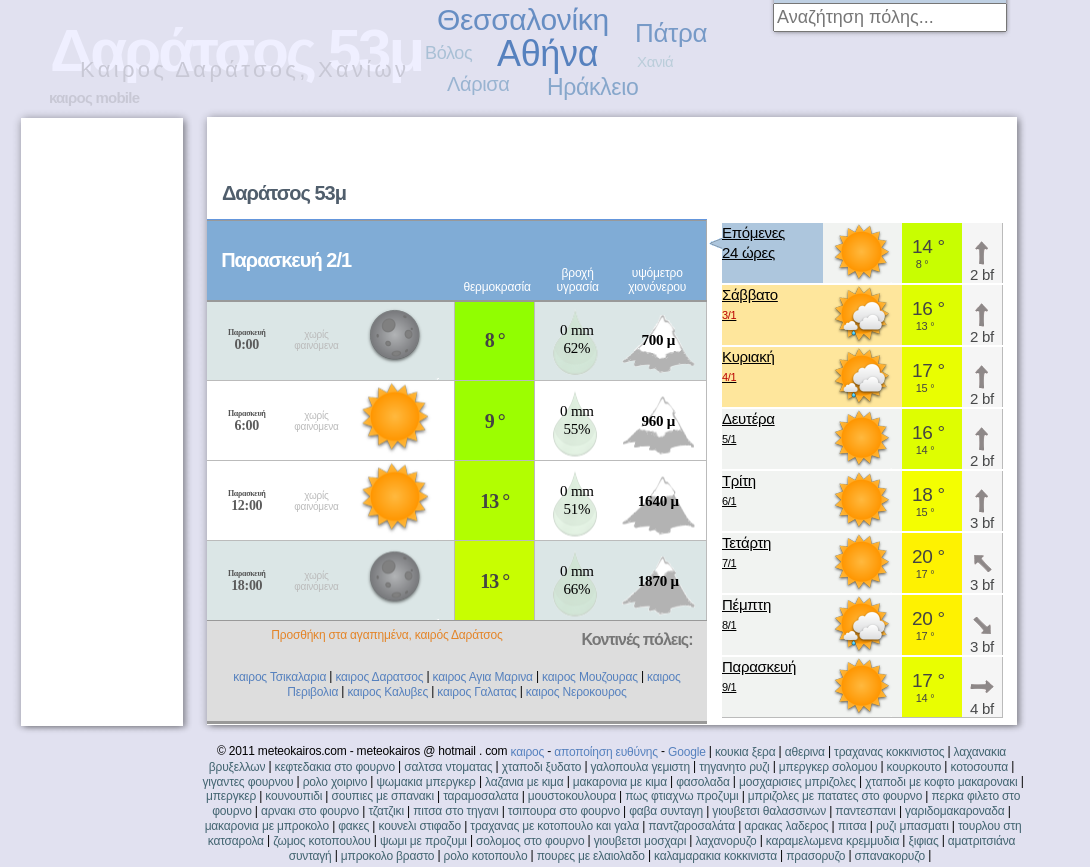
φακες (353, 826)
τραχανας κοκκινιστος (889, 752)
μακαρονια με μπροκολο (267, 826)
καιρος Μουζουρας (590, 677)
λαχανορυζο (725, 841)
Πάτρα (671, 33)
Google (687, 752)
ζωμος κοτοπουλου (322, 841)
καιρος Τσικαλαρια (279, 677)
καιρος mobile (94, 97)
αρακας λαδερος (786, 826)
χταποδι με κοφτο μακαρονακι (941, 782)
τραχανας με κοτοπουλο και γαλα (554, 826)
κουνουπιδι (293, 796)
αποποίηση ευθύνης (606, 752)
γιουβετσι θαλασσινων (769, 811)
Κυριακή (748, 367)
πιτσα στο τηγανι (455, 811)
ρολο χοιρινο (335, 782)
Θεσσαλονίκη (523, 19)
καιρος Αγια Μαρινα (483, 677)
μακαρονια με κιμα (620, 782)
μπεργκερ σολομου (828, 767)
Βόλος (448, 53)
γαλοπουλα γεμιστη (640, 767)
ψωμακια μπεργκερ (425, 782)
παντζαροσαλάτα (691, 826)
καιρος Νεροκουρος (576, 692)
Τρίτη (739, 491)
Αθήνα (547, 53)
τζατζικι (386, 811)
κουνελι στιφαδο (419, 826)
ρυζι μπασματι (912, 826)
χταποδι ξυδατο (542, 767)
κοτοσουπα (979, 767)
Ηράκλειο (592, 87)
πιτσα (852, 826)
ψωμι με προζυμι (423, 841)
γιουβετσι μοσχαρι (640, 841)
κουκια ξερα (745, 752)
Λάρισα (478, 84)
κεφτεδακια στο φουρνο (335, 767)
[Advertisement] (650, 236)
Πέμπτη (746, 615)
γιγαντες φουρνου (247, 782)
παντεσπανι (865, 811)
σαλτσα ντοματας (448, 767)
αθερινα (805, 752)
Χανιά (655, 61)
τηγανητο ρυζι (734, 767)
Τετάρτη (746, 553)
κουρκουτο (914, 767)
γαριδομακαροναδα (955, 811)
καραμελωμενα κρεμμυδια (832, 841)
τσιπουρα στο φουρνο (564, 811)
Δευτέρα (748, 429)
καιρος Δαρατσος (379, 677)
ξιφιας (923, 841)
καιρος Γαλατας (476, 692)
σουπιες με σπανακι (382, 796)
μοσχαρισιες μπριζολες (797, 782)
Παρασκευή (759, 677)
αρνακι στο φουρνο (310, 811)
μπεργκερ (231, 796)
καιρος (527, 752)
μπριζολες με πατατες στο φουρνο (835, 796)
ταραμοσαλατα (480, 796)
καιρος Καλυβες (387, 692)
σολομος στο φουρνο (530, 841)
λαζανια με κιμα (524, 782)
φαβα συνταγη (666, 811)
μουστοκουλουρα (572, 796)
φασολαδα (703, 782)
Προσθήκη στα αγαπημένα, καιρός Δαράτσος (386, 635)
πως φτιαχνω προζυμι (681, 796)
